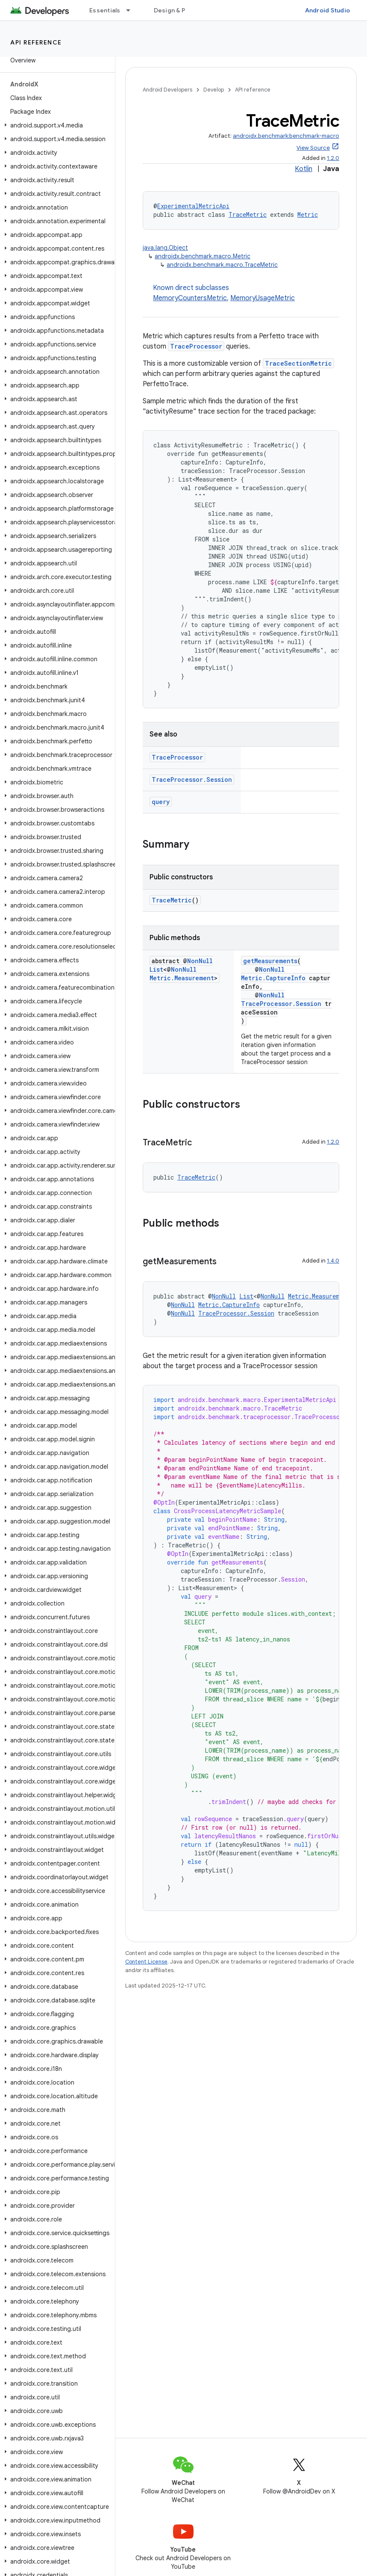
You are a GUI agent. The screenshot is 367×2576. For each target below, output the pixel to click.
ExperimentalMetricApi (193, 206)
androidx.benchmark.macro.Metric (202, 256)
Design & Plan (174, 10)
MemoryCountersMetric (190, 298)
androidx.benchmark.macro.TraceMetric (222, 265)
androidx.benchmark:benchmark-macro (286, 135)
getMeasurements (270, 961)
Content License (146, 1961)
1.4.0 (333, 1260)
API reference (36, 42)
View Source (313, 147)
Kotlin (303, 169)
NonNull (200, 961)
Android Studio (327, 10)
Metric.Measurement (182, 978)
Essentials (104, 10)
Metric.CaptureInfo (273, 978)
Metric (307, 214)
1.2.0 (333, 158)
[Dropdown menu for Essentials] (132, 10)
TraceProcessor (196, 346)
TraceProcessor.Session (192, 779)
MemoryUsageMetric (262, 298)
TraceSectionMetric (298, 363)
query (161, 802)
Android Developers (167, 89)
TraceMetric (248, 214)
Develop (213, 89)
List (156, 969)
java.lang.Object (165, 247)
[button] (56, 125)
